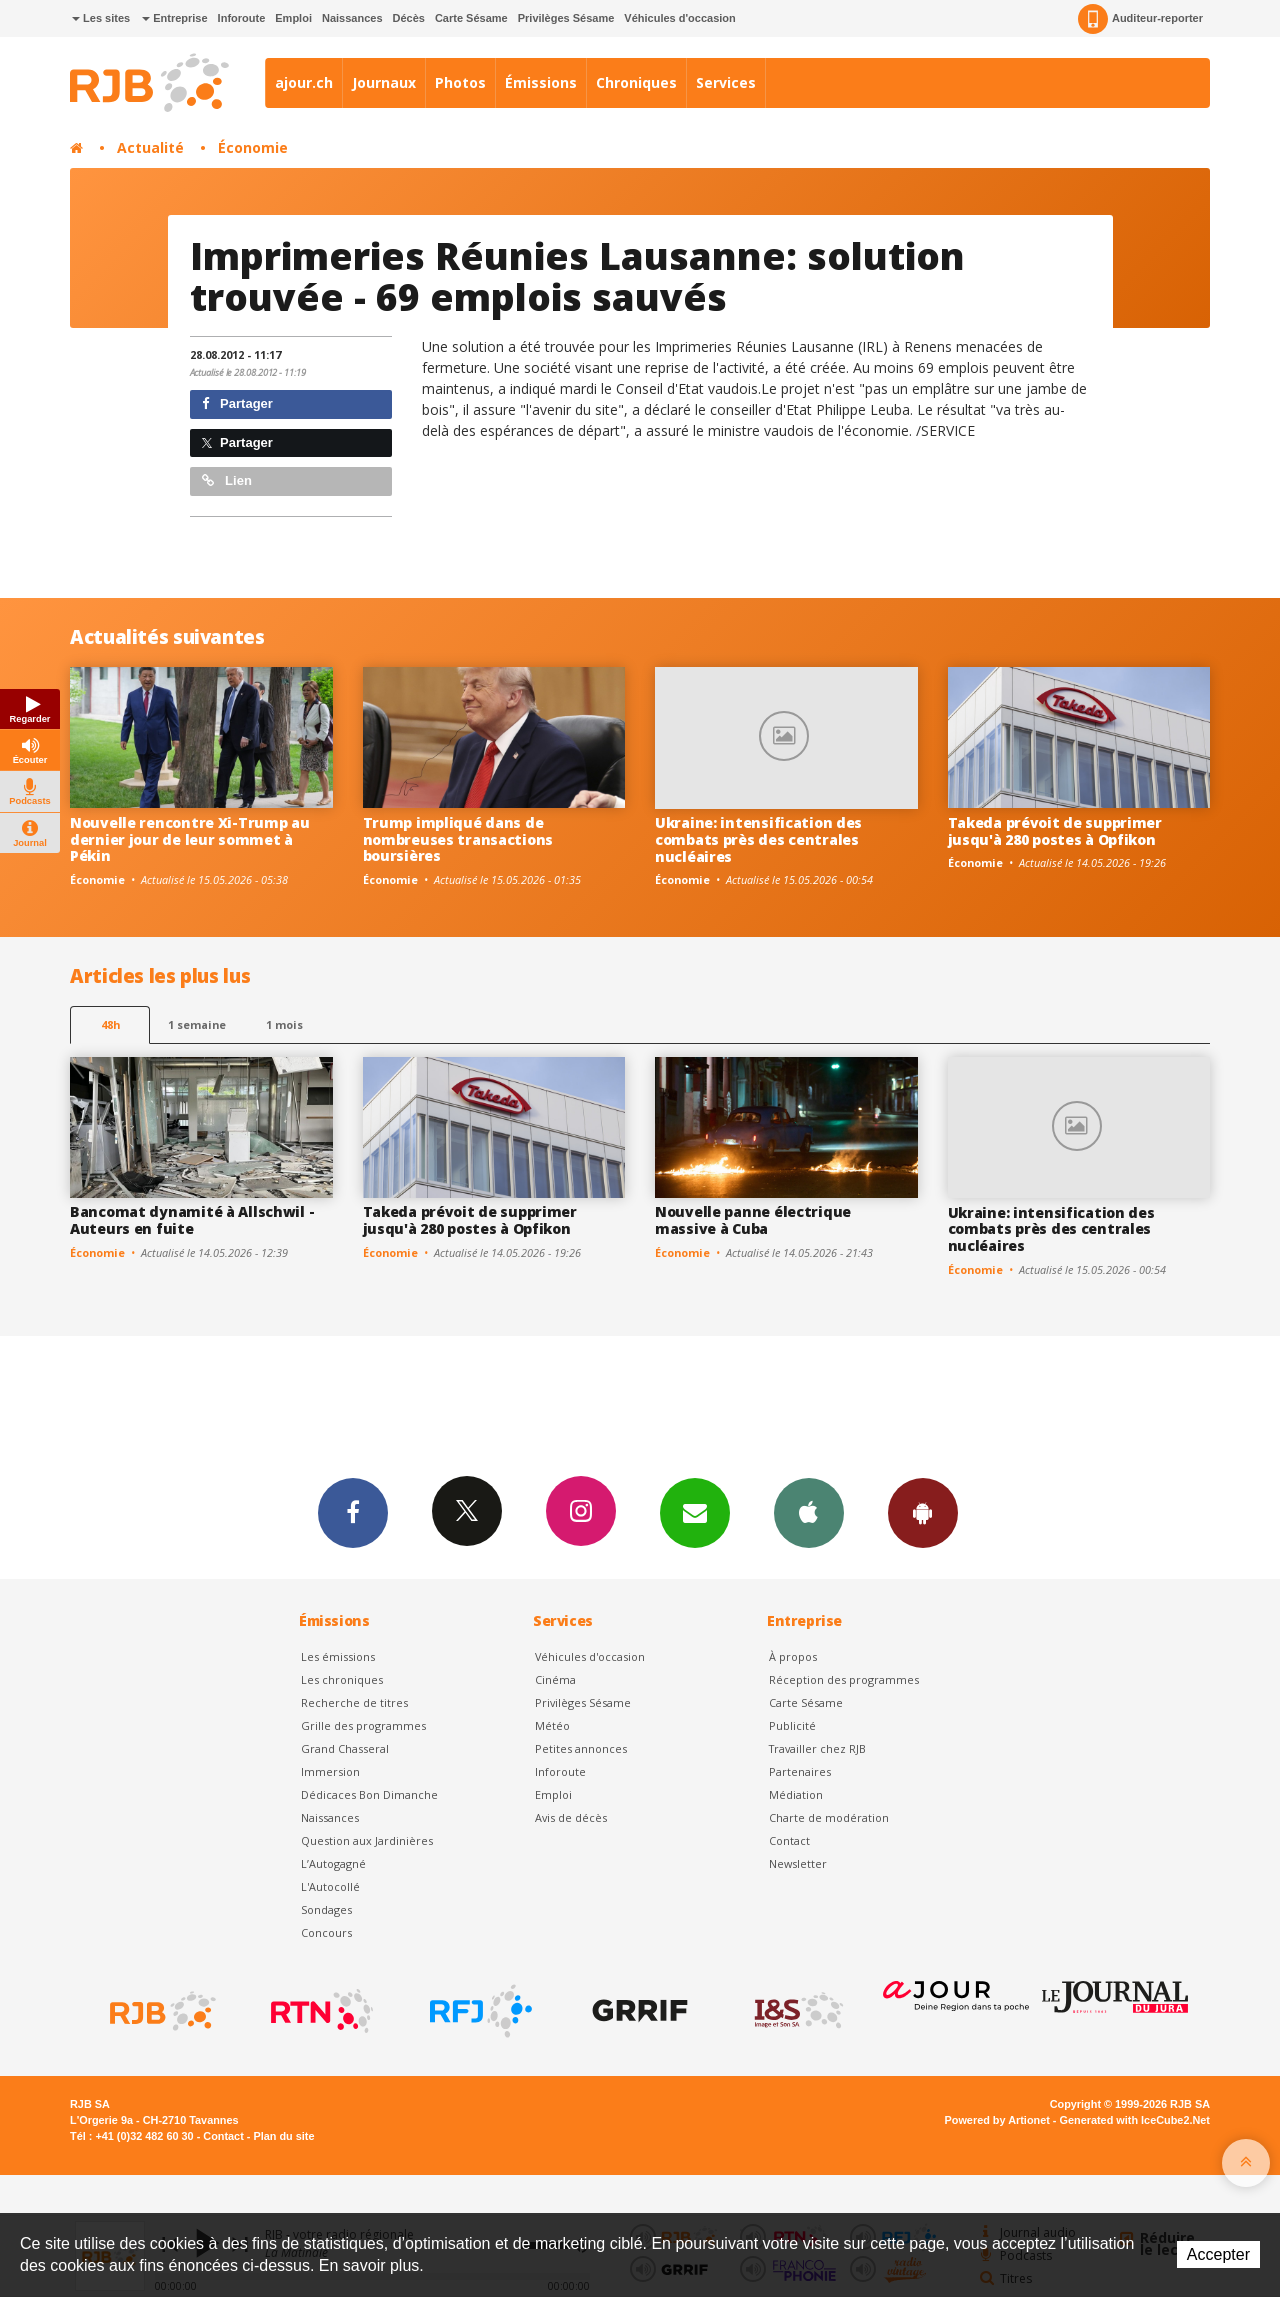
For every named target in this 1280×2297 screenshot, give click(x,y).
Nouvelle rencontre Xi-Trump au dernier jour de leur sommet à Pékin (190, 839)
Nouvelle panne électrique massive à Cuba (753, 1220)
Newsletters (695, 1512)
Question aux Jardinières (367, 1840)
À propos (793, 1656)
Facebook (353, 1512)
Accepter (1218, 2254)
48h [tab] (110, 1024)
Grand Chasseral (345, 1748)
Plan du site (283, 2136)
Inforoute (242, 18)
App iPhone (809, 1512)
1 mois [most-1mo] (284, 1024)
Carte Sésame (471, 18)
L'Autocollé (330, 1886)
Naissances (352, 18)
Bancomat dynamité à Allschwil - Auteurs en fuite (192, 1220)
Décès (409, 18)
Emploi (293, 18)
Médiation (796, 1794)
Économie (253, 147)
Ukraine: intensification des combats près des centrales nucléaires (758, 839)
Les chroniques (342, 1679)
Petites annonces (581, 1748)
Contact (789, 1840)
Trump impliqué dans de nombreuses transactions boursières (458, 839)
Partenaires (800, 1771)
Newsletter (798, 1863)
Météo (552, 1725)
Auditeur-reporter (1140, 19)
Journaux (384, 82)
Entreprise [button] (174, 18)
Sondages (326, 1909)
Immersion (330, 1771)
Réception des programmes (844, 1679)
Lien (227, 480)
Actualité (150, 147)
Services (726, 82)
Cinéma (555, 1679)
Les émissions (338, 1656)
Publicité (792, 1725)
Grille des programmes (363, 1725)
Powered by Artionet (997, 2120)
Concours (326, 1932)
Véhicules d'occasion (679, 18)
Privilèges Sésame (566, 18)
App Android (923, 1512)
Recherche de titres (354, 1702)
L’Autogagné (333, 1863)
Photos (460, 82)
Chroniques (636, 82)
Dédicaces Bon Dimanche (369, 1794)
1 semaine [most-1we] (197, 1024)
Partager (237, 403)
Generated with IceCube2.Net (1135, 2120)
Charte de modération (829, 1817)
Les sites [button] (101, 18)
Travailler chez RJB (817, 1748)
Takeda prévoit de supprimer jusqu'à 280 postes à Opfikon (1055, 831)
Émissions (541, 82)
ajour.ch (304, 82)
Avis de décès (571, 1817)
